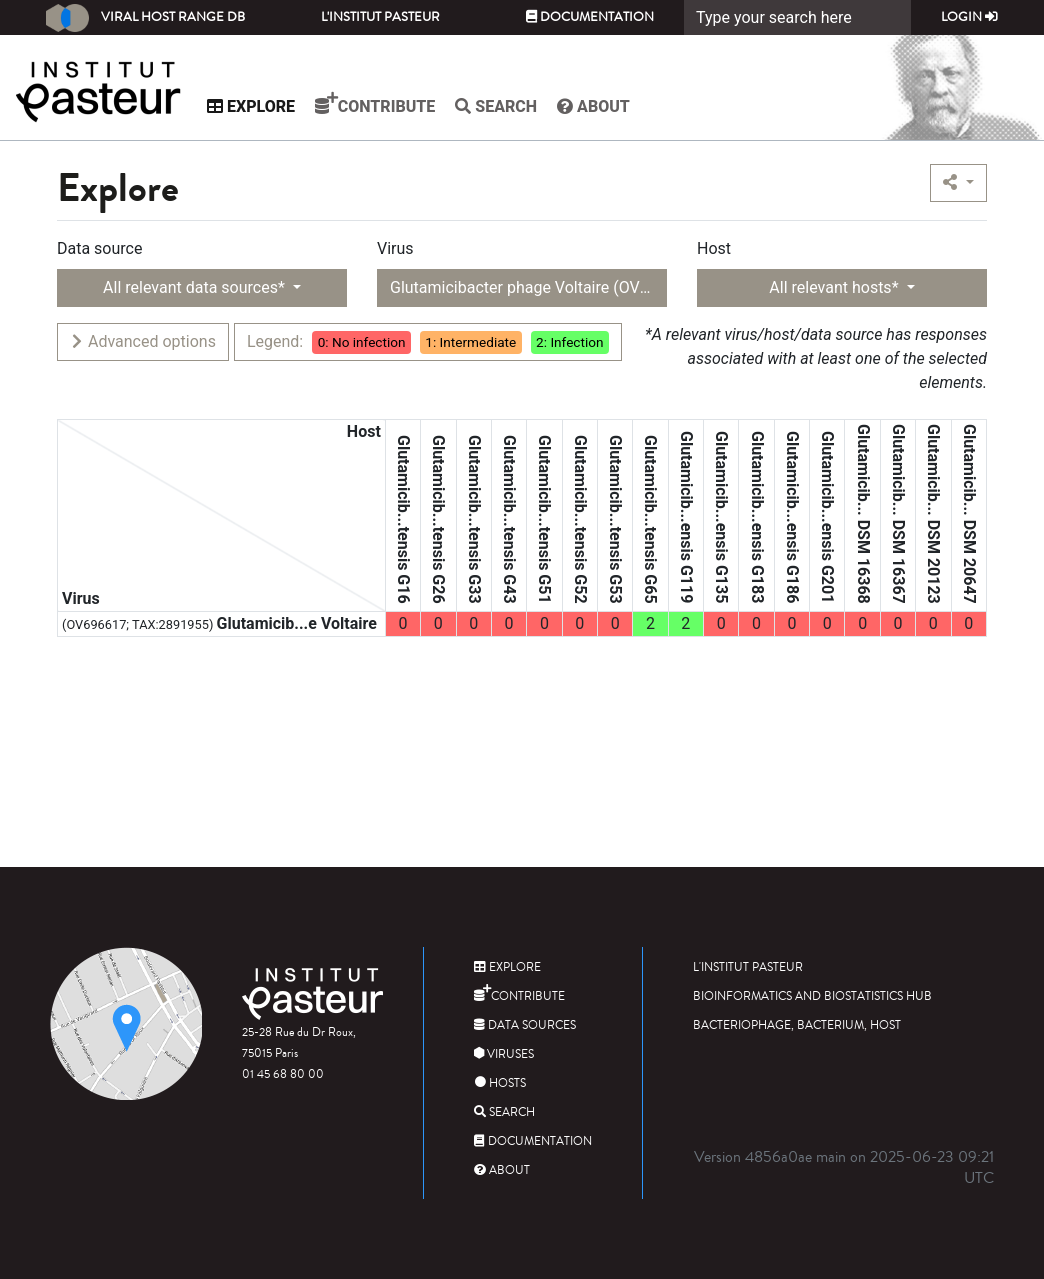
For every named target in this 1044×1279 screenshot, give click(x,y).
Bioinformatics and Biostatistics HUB (812, 996)
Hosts (500, 1083)
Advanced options (142, 341)
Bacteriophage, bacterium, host (797, 1025)
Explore (251, 106)
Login (969, 17)
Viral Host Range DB (145, 18)
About (593, 106)
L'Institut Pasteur (380, 17)
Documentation (590, 17)
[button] (958, 183)
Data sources (525, 1025)
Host (714, 248)
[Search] (797, 17)
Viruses (504, 1054)
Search (496, 106)
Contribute (375, 104)
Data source (99, 248)
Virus (395, 248)
